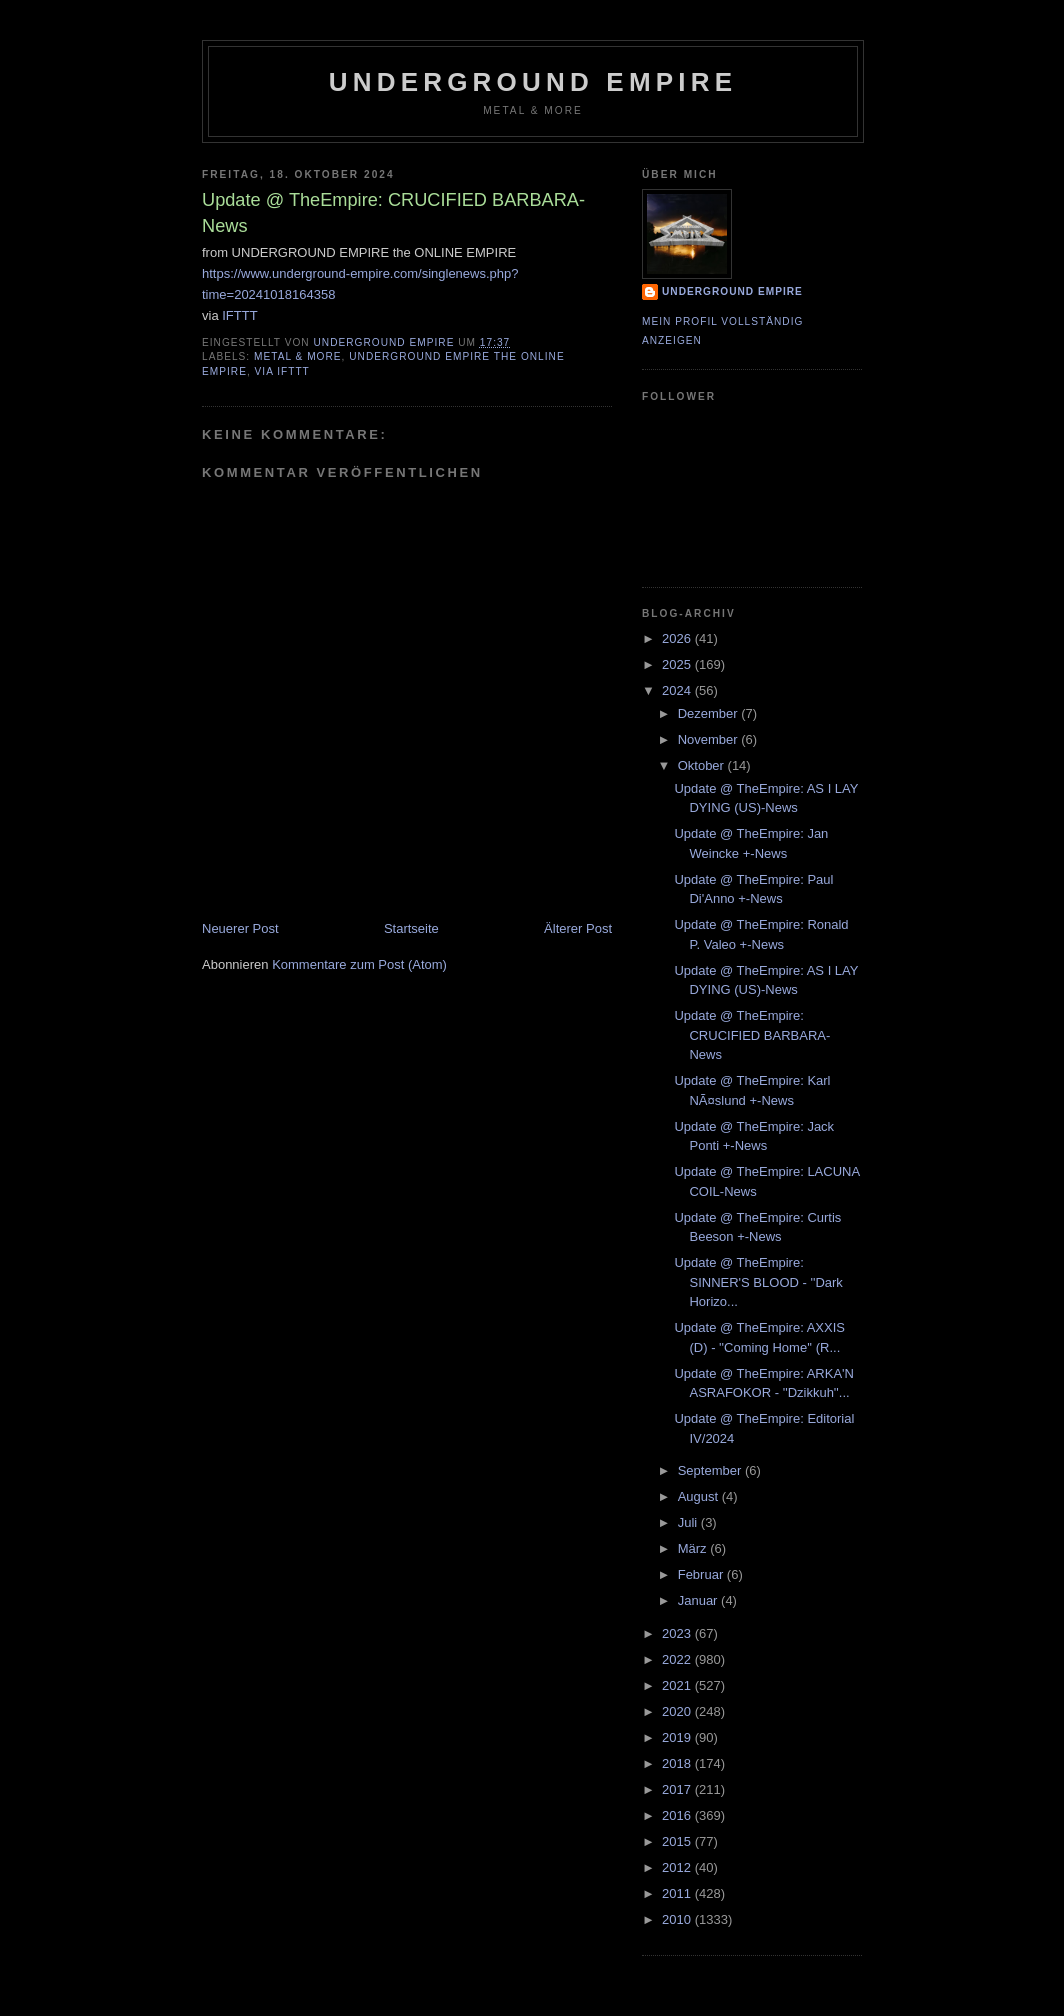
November (710, 739)
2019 (678, 1737)
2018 (678, 1763)
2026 (678, 638)
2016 (678, 1815)
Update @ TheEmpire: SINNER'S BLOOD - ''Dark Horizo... (758, 1282)
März (694, 1548)
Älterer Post (578, 928)
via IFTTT (282, 371)
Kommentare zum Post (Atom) (359, 964)
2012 (678, 1867)
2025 (678, 664)
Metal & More (298, 356)
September (711, 1470)
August (700, 1496)
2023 (678, 1633)
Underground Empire (533, 82)
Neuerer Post (240, 928)
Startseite (411, 928)
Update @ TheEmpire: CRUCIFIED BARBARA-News (752, 1035)
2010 (678, 1919)
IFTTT (239, 315)
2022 (678, 1659)
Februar (702, 1574)
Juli (689, 1522)
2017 (678, 1789)
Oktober (703, 765)
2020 (678, 1711)
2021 (678, 1685)
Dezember (710, 713)
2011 (678, 1893)
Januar (699, 1600)
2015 (678, 1841)
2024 (678, 690)
